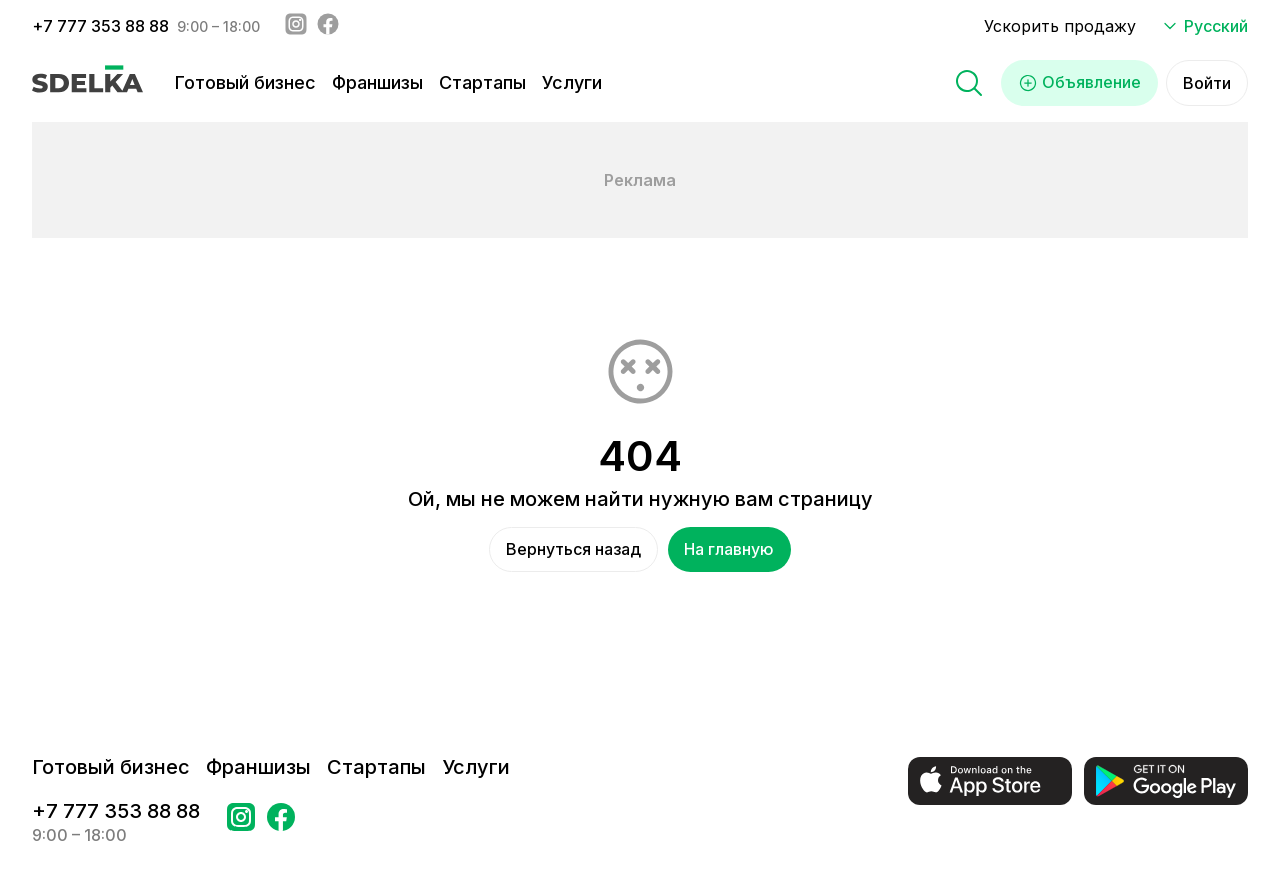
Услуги (572, 82)
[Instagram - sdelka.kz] (296, 26)
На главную (730, 550)
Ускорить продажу (1060, 26)
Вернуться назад (573, 550)
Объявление (1079, 83)
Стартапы (482, 82)
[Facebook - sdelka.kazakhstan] (328, 26)
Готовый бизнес (245, 82)
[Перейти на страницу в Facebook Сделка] (281, 823)
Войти (1207, 83)
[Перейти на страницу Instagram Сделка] (241, 823)
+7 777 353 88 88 (100, 26)
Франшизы (377, 82)
